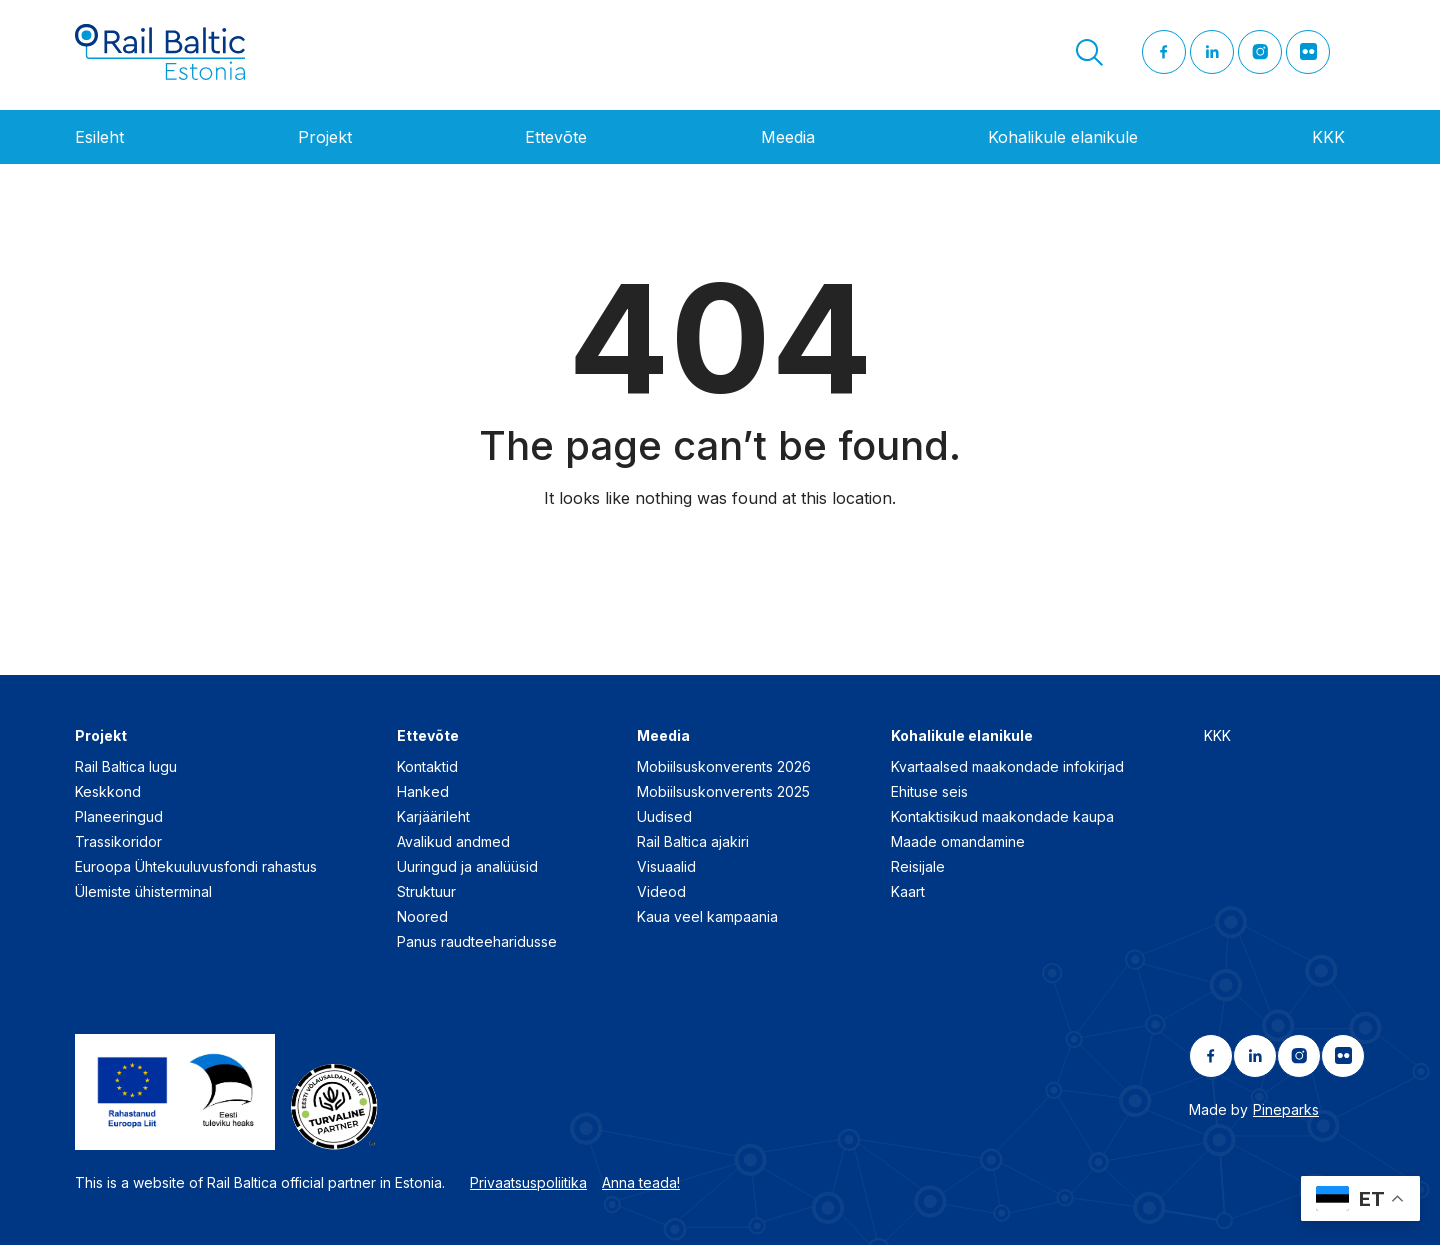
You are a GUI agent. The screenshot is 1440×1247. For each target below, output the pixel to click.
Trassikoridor (118, 842)
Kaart (908, 892)
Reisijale (918, 867)
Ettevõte (556, 139)
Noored (422, 917)
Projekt (325, 139)
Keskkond (108, 792)
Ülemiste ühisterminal (143, 892)
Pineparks (1286, 1110)
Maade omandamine (958, 842)
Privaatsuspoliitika (528, 1184)
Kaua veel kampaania (707, 917)
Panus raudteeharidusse (477, 942)
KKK (1328, 139)
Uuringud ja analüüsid (467, 867)
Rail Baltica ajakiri (693, 842)
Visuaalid (666, 867)
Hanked (423, 792)
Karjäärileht (433, 817)
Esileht (99, 139)
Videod (661, 892)
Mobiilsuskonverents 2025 (723, 792)
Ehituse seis (929, 792)
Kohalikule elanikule (1063, 139)
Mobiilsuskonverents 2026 (724, 767)
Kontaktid (427, 767)
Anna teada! (641, 1184)
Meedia (788, 139)
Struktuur (426, 892)
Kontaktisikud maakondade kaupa (1002, 817)
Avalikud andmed (453, 842)
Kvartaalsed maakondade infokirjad (1007, 767)
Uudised (664, 817)
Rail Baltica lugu (126, 767)
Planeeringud (119, 817)
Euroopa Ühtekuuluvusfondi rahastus (196, 867)
